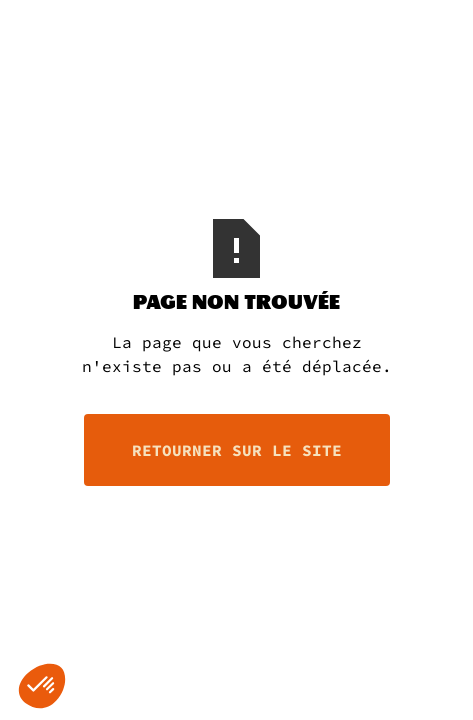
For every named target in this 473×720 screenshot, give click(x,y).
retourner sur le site (237, 450)
